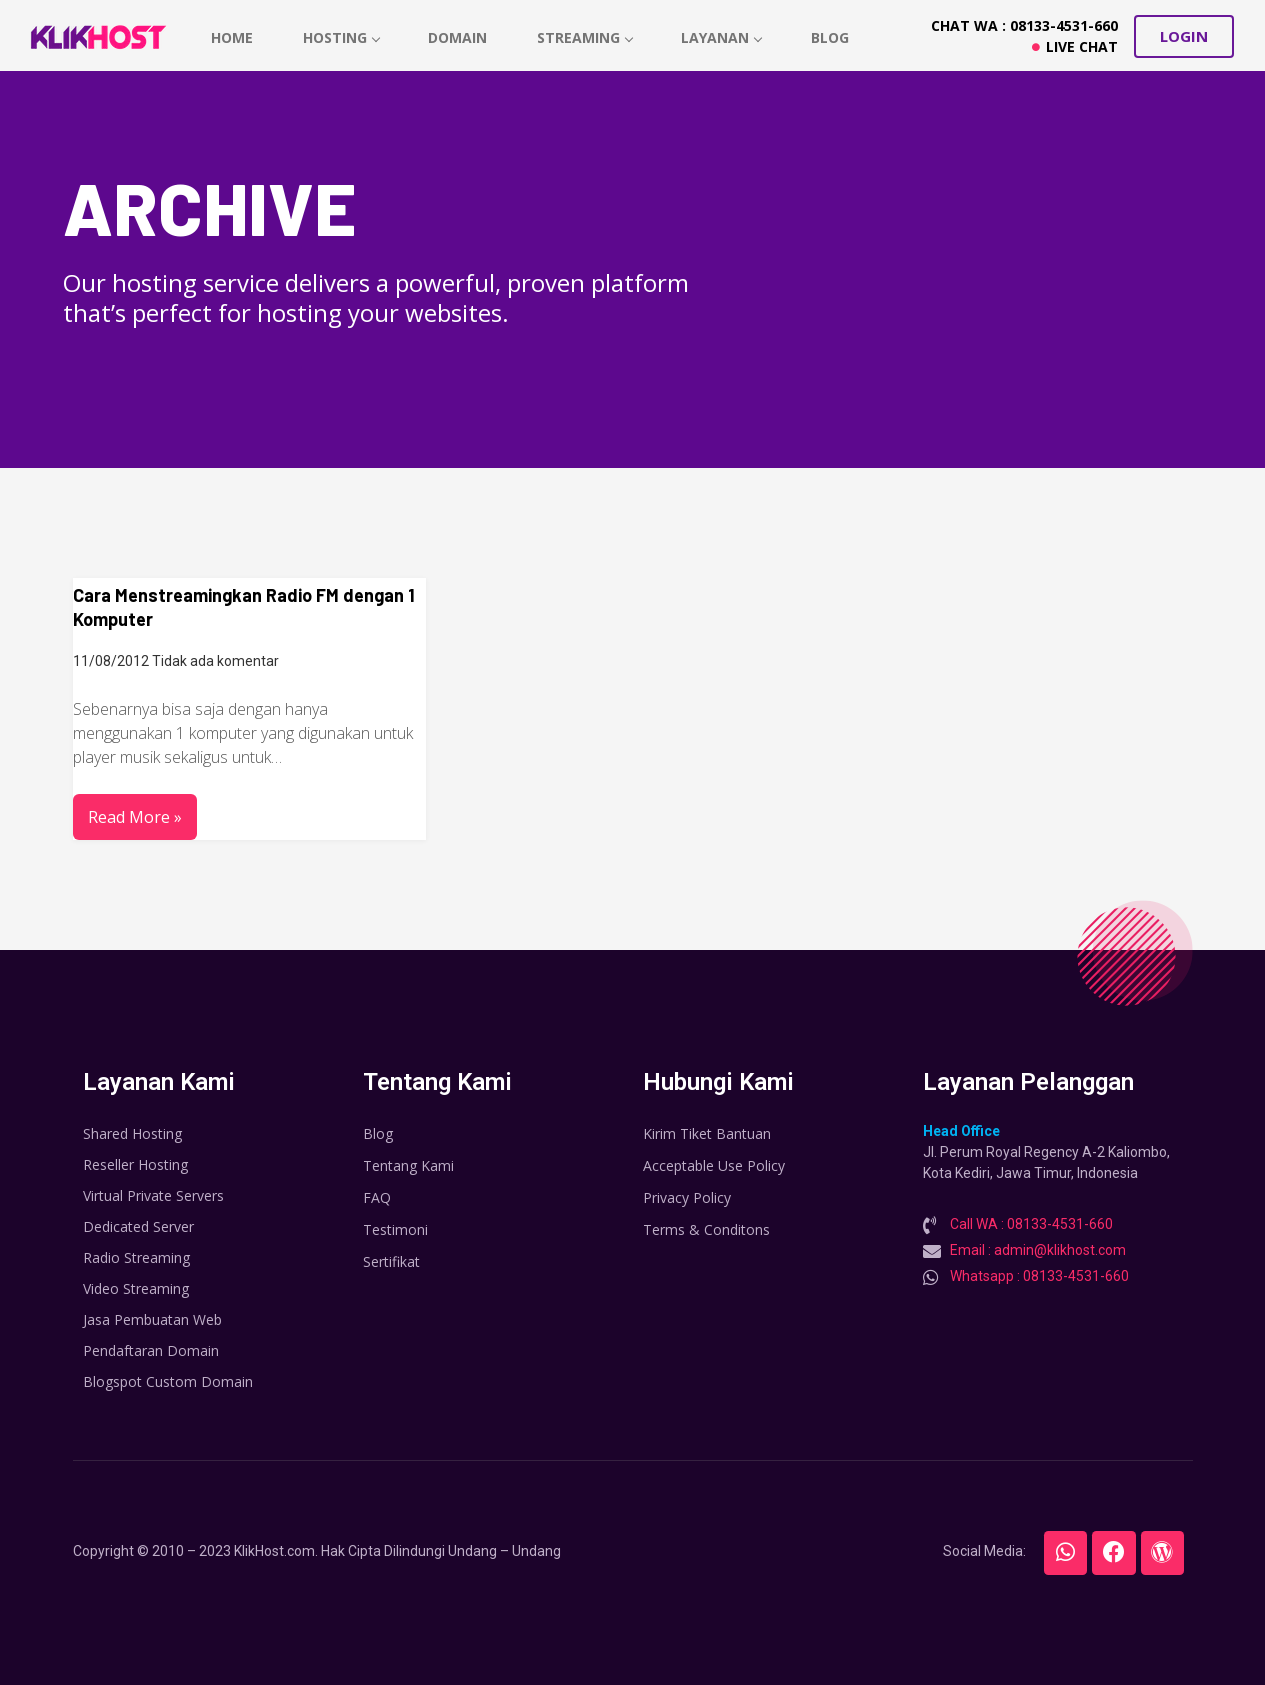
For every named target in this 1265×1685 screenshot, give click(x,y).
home (233, 37)
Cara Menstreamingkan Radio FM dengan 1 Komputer (244, 607)
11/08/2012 (111, 661)
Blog (833, 37)
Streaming (587, 37)
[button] (1184, 36)
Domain (459, 37)
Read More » (135, 817)
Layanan (724, 37)
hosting (342, 37)
